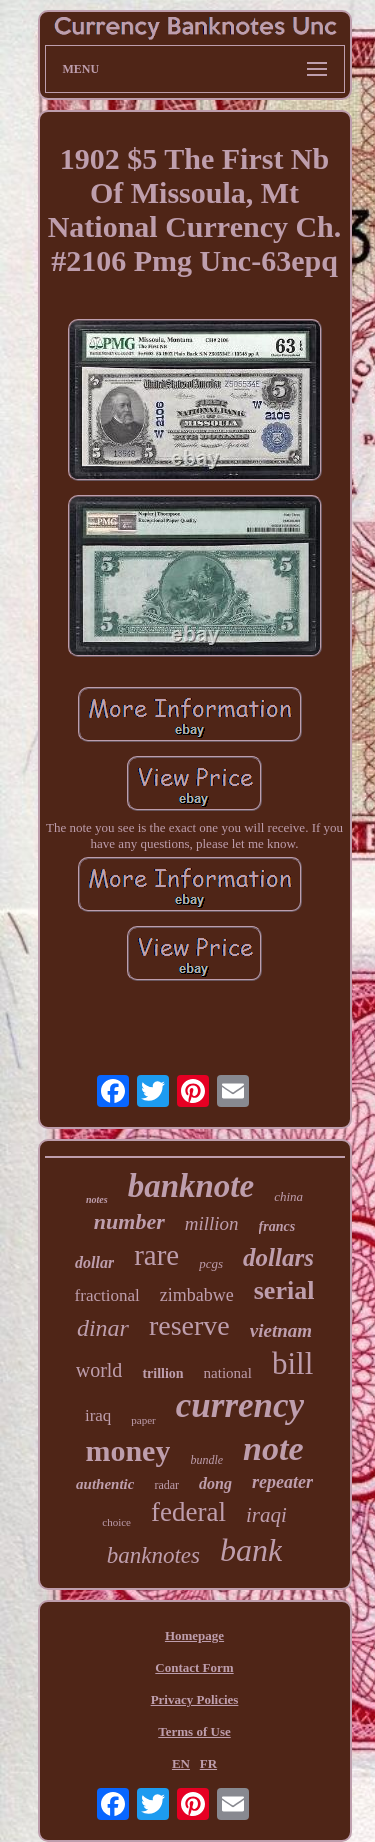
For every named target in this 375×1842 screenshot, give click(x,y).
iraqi (266, 1515)
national (228, 1373)
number (129, 1221)
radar (166, 1485)
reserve (189, 1325)
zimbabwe (197, 1295)
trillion (162, 1373)
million (212, 1223)
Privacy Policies (195, 1699)
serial (284, 1290)
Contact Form (194, 1667)
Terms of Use (194, 1731)
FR (208, 1763)
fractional (107, 1295)
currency (240, 1405)
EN (181, 1763)
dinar (103, 1328)
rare (156, 1255)
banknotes (153, 1555)
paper (143, 1420)
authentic (105, 1484)
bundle (206, 1460)
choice (116, 1522)
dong (215, 1483)
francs (277, 1226)
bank (251, 1550)
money (127, 1450)
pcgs (211, 1263)
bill (292, 1363)
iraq (98, 1415)
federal (188, 1512)
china (288, 1196)
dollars (278, 1257)
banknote (191, 1186)
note (273, 1448)
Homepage (194, 1635)
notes (97, 1199)
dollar (94, 1262)
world (99, 1370)
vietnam (281, 1330)
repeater (282, 1482)
